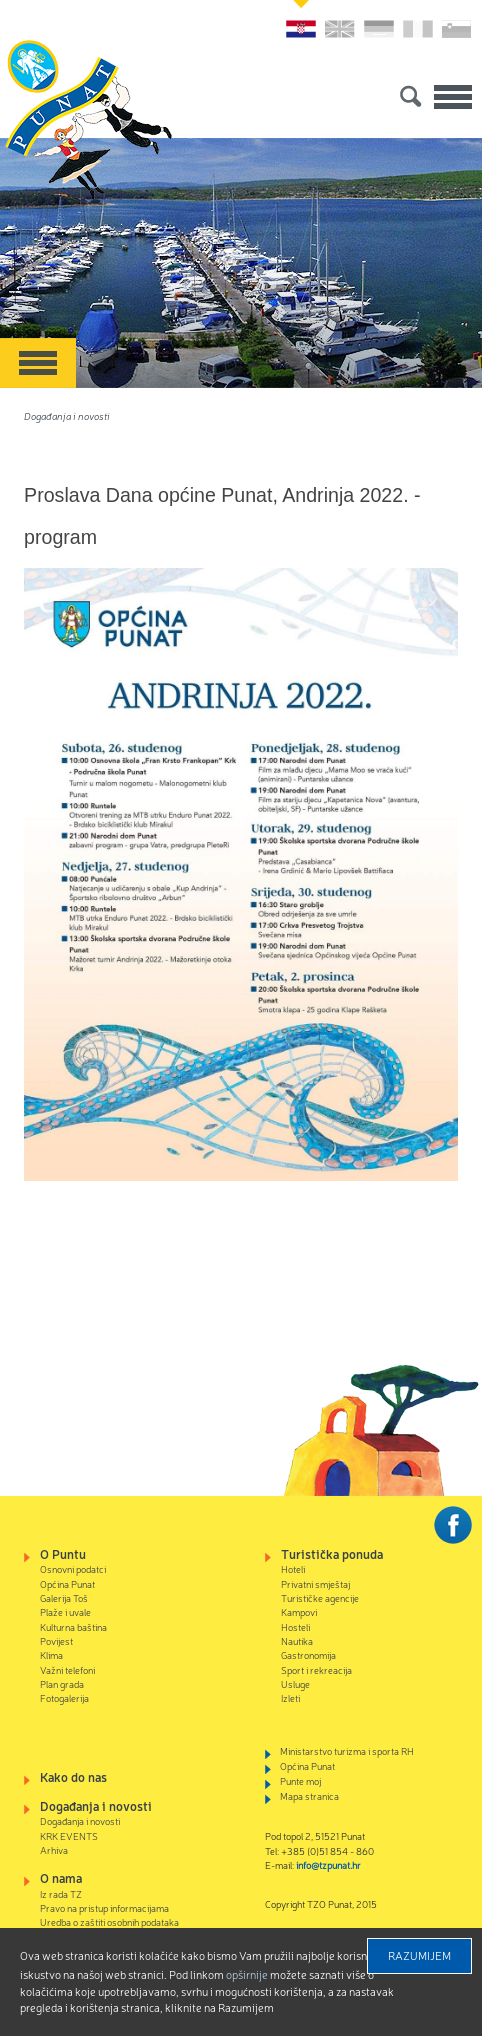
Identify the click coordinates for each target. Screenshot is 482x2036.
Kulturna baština (73, 1626)
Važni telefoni (67, 1669)
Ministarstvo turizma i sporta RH (347, 1750)
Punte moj (300, 1780)
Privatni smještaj (315, 1583)
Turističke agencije (320, 1597)
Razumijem (419, 1955)
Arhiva (54, 1849)
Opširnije (247, 1974)
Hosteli (295, 1626)
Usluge (295, 1683)
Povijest (56, 1640)
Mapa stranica (309, 1795)
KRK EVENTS (69, 1835)
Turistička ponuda (332, 1553)
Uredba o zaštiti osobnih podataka (109, 1921)
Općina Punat (67, 1583)
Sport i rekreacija (316, 1669)
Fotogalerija (64, 1697)
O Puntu (63, 1553)
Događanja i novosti (67, 415)
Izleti (290, 1697)
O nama (61, 1877)
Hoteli (293, 1568)
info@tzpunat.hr (328, 1864)
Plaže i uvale (65, 1611)
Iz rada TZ (61, 1893)
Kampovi (299, 1611)
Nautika (297, 1640)
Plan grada (62, 1683)
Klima (51, 1654)
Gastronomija (308, 1654)
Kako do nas (73, 1776)
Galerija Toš (64, 1597)
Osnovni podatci (73, 1568)
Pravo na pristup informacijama (104, 1907)
